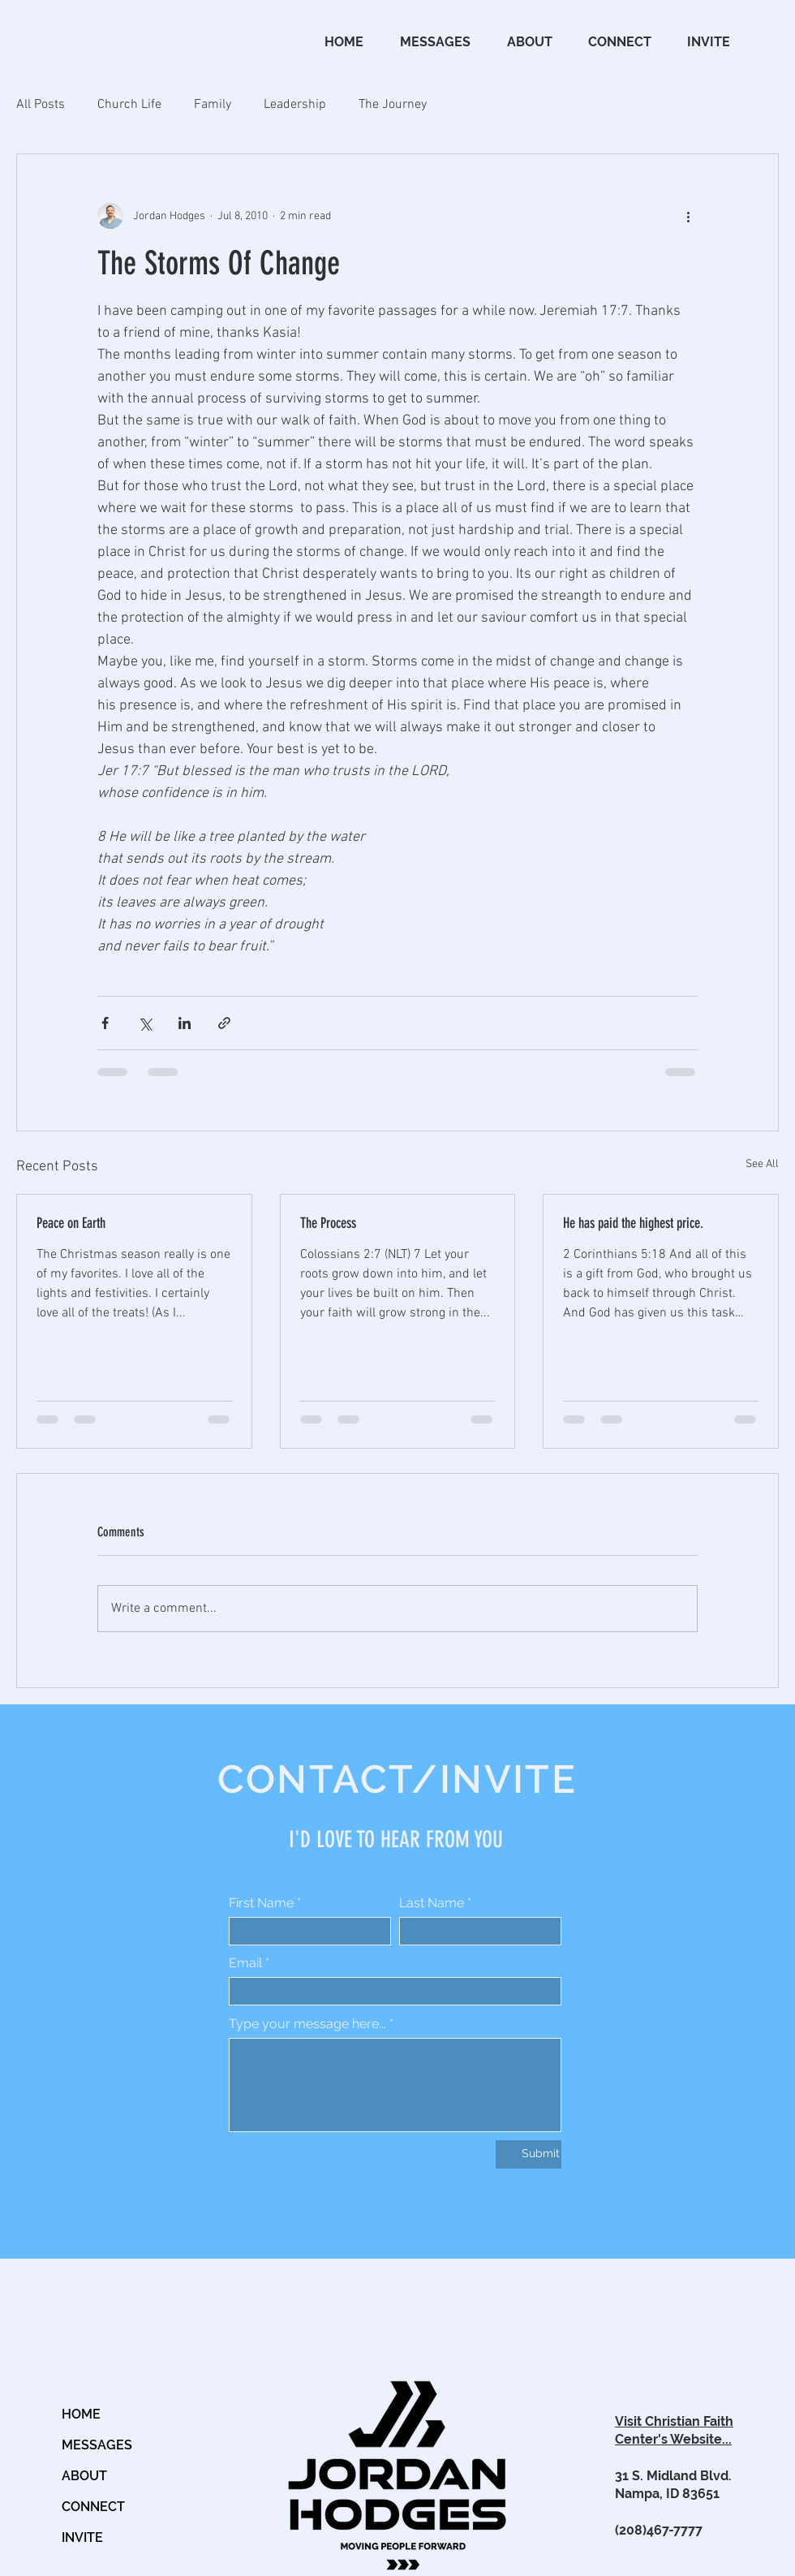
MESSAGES (97, 2445)
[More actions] (688, 216)
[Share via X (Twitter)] (145, 1023)
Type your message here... (307, 2024)
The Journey (393, 105)
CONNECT (93, 2506)
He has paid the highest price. (633, 1223)
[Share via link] (224, 1023)
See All (762, 1164)
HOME (81, 2414)
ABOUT (84, 2475)
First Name (261, 1903)
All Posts (40, 105)
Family (212, 105)
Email (245, 1963)
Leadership (295, 105)
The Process (328, 1223)
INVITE (82, 2537)
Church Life (129, 105)
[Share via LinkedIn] (184, 1023)
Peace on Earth (71, 1223)
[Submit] (528, 2154)
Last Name (431, 1903)
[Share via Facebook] (105, 1023)
